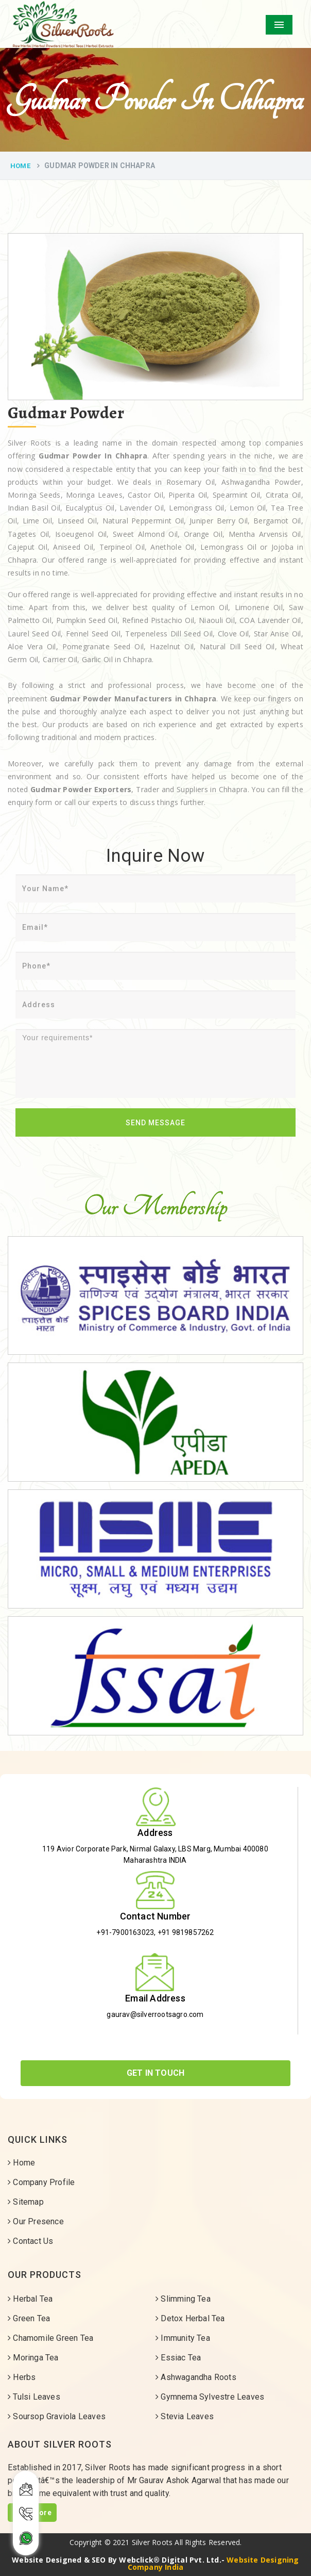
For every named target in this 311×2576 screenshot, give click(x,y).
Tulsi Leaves (34, 2397)
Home (20, 166)
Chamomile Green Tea (50, 2338)
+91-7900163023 (125, 1932)
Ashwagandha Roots (196, 2377)
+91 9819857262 (186, 1932)
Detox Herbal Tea (190, 2318)
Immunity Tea (183, 2338)
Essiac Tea (178, 2357)
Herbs (22, 2377)
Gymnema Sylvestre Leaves (210, 2397)
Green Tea (29, 2318)
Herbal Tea (30, 2299)
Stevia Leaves (185, 2416)
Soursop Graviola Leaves (57, 2416)
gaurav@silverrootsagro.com (155, 2014)
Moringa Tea (33, 2357)
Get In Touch (155, 2073)
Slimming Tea (183, 2299)
